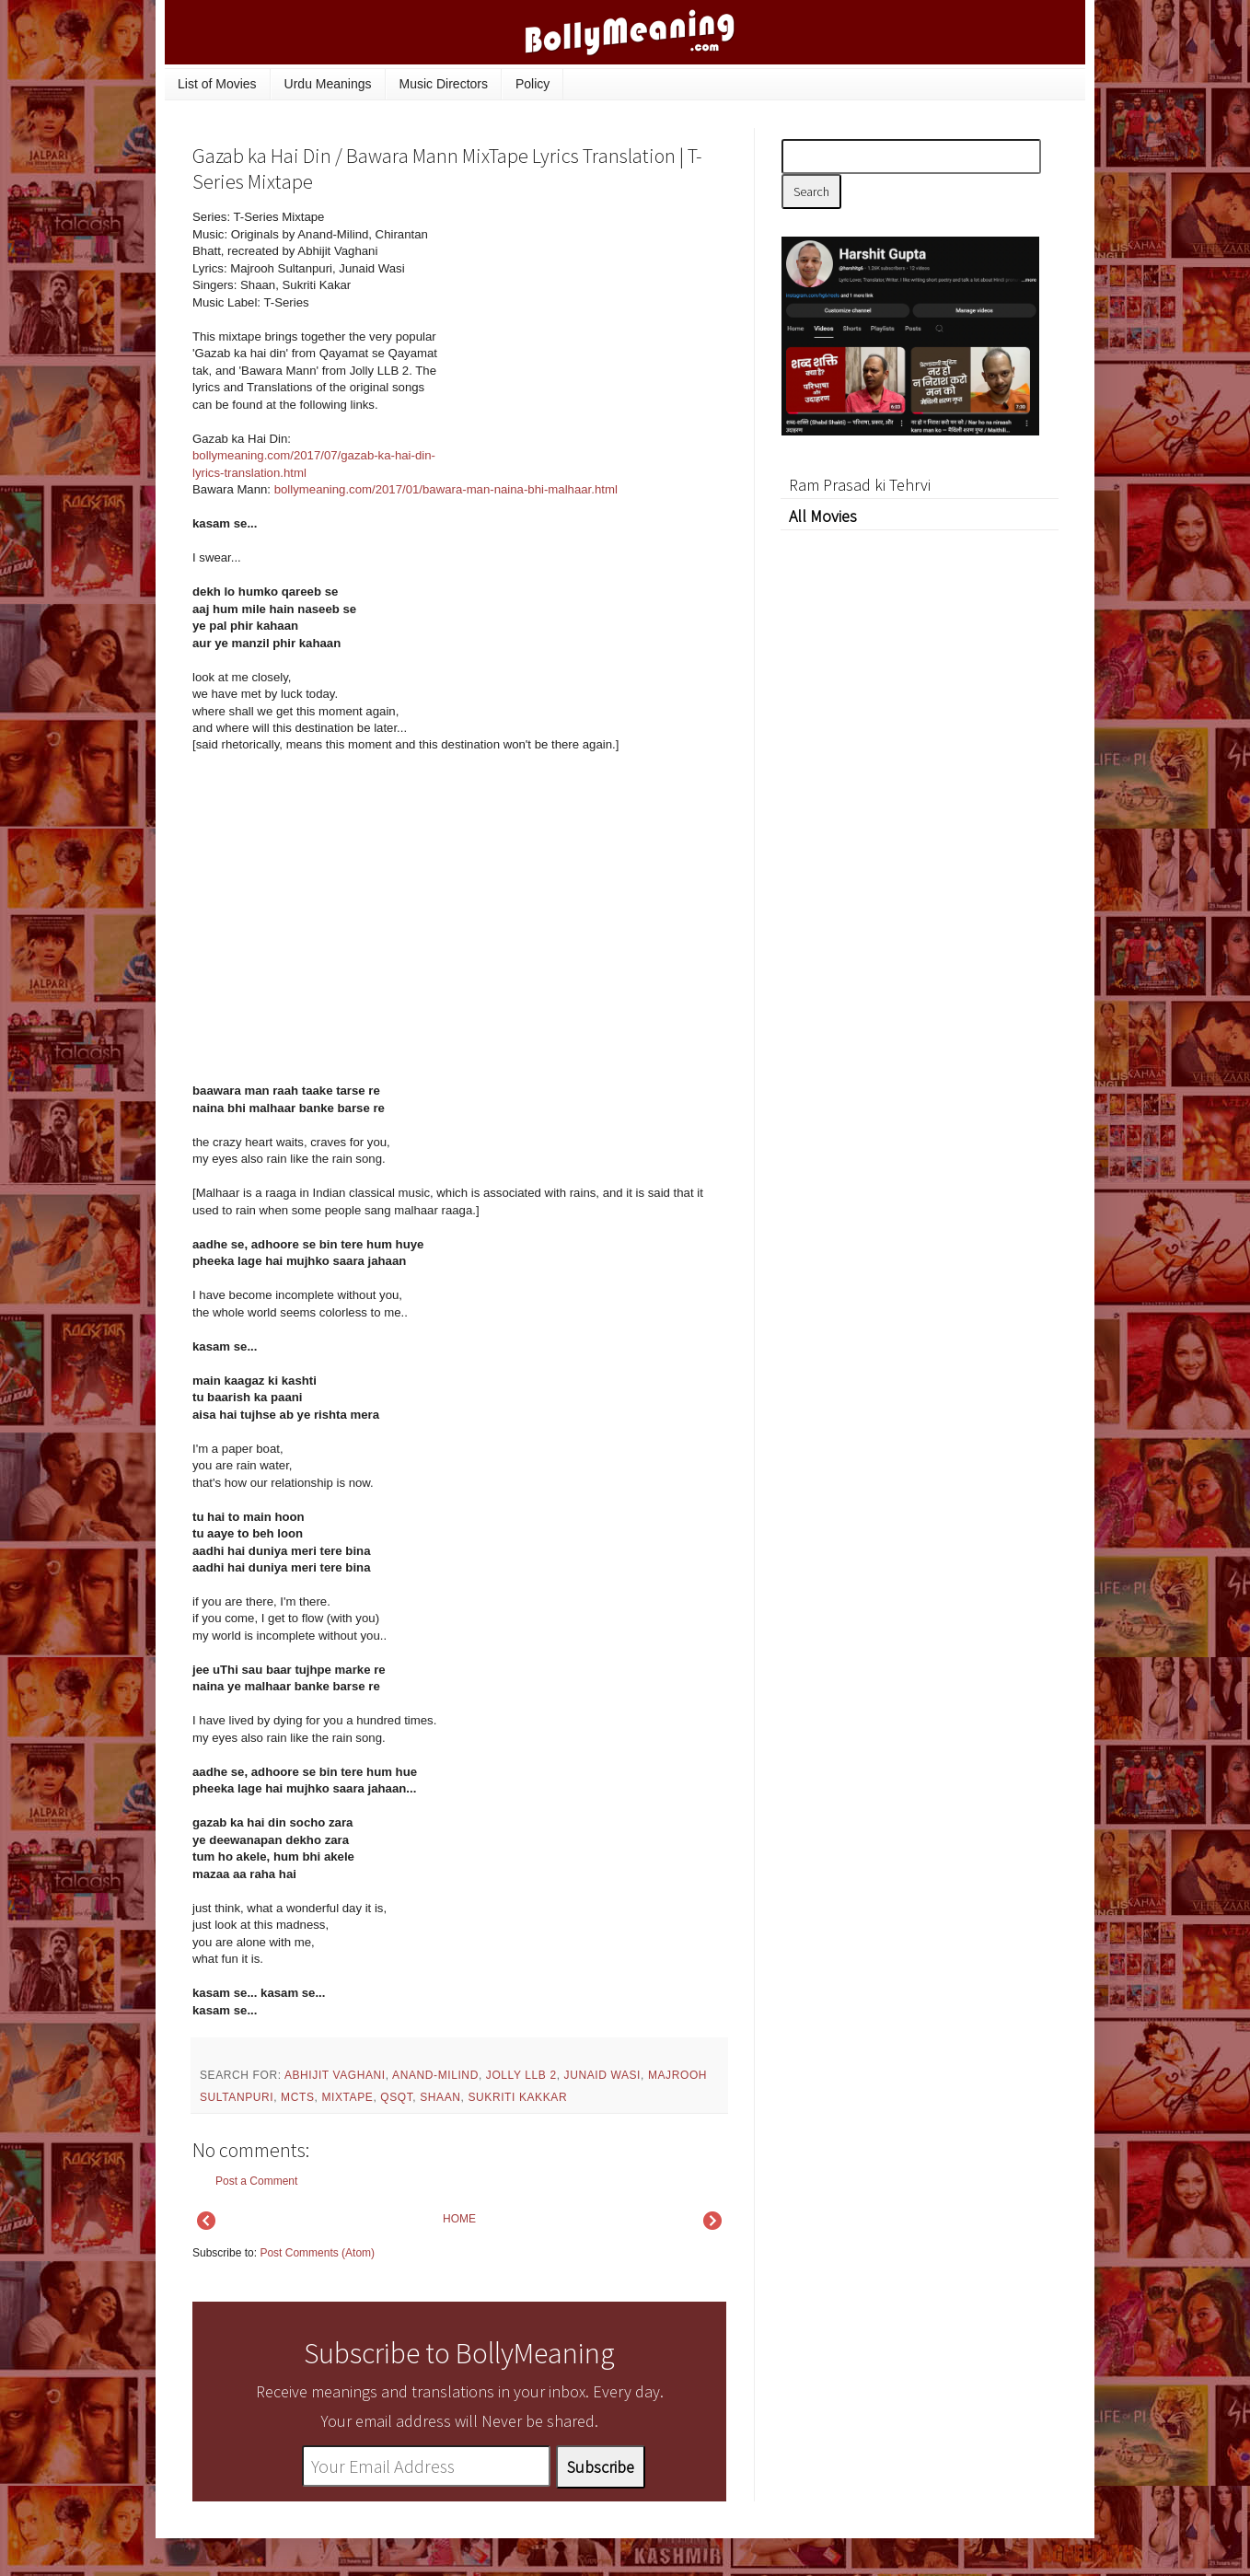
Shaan (440, 2097)
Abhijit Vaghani (335, 2075)
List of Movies (217, 83)
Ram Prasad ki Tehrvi (860, 484)
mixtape (347, 2097)
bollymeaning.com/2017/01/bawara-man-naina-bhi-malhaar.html (446, 489)
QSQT (396, 2097)
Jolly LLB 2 (521, 2075)
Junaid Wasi (603, 2075)
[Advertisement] (588, 333)
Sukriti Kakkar (517, 2097)
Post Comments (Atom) (317, 2252)
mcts (297, 2097)
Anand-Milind (435, 2075)
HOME (459, 2218)
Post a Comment (256, 2181)
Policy (532, 83)
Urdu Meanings (328, 83)
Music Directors (443, 83)
